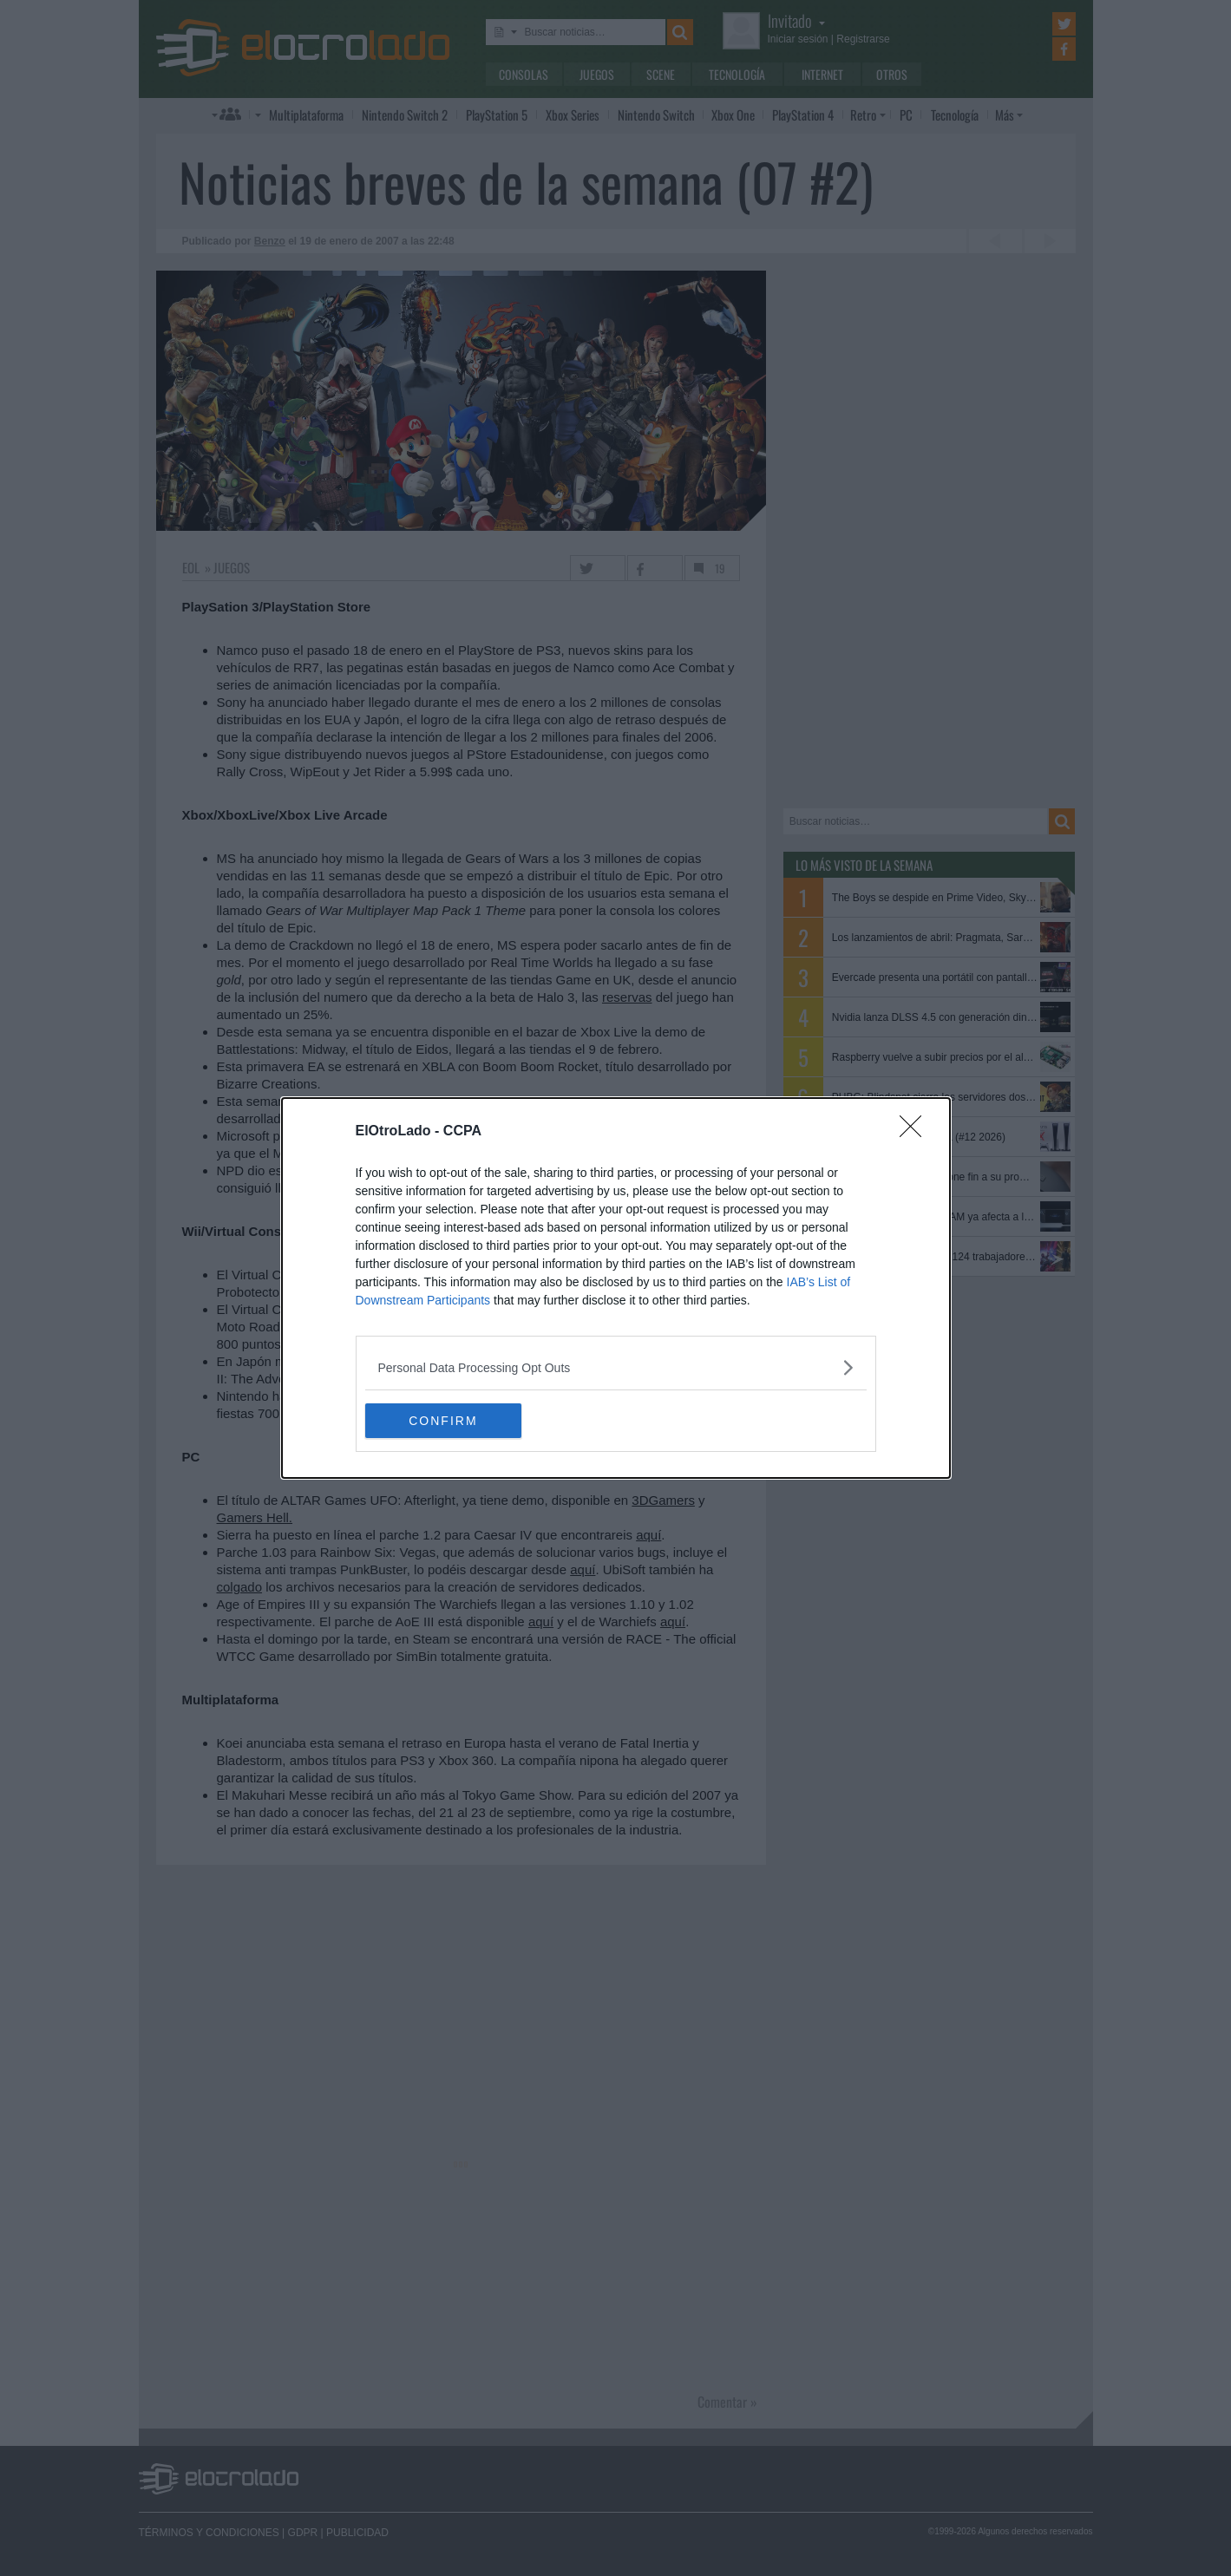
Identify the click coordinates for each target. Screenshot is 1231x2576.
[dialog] (616, 1288)
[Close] (916, 1131)
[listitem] (616, 1367)
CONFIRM (447, 1421)
